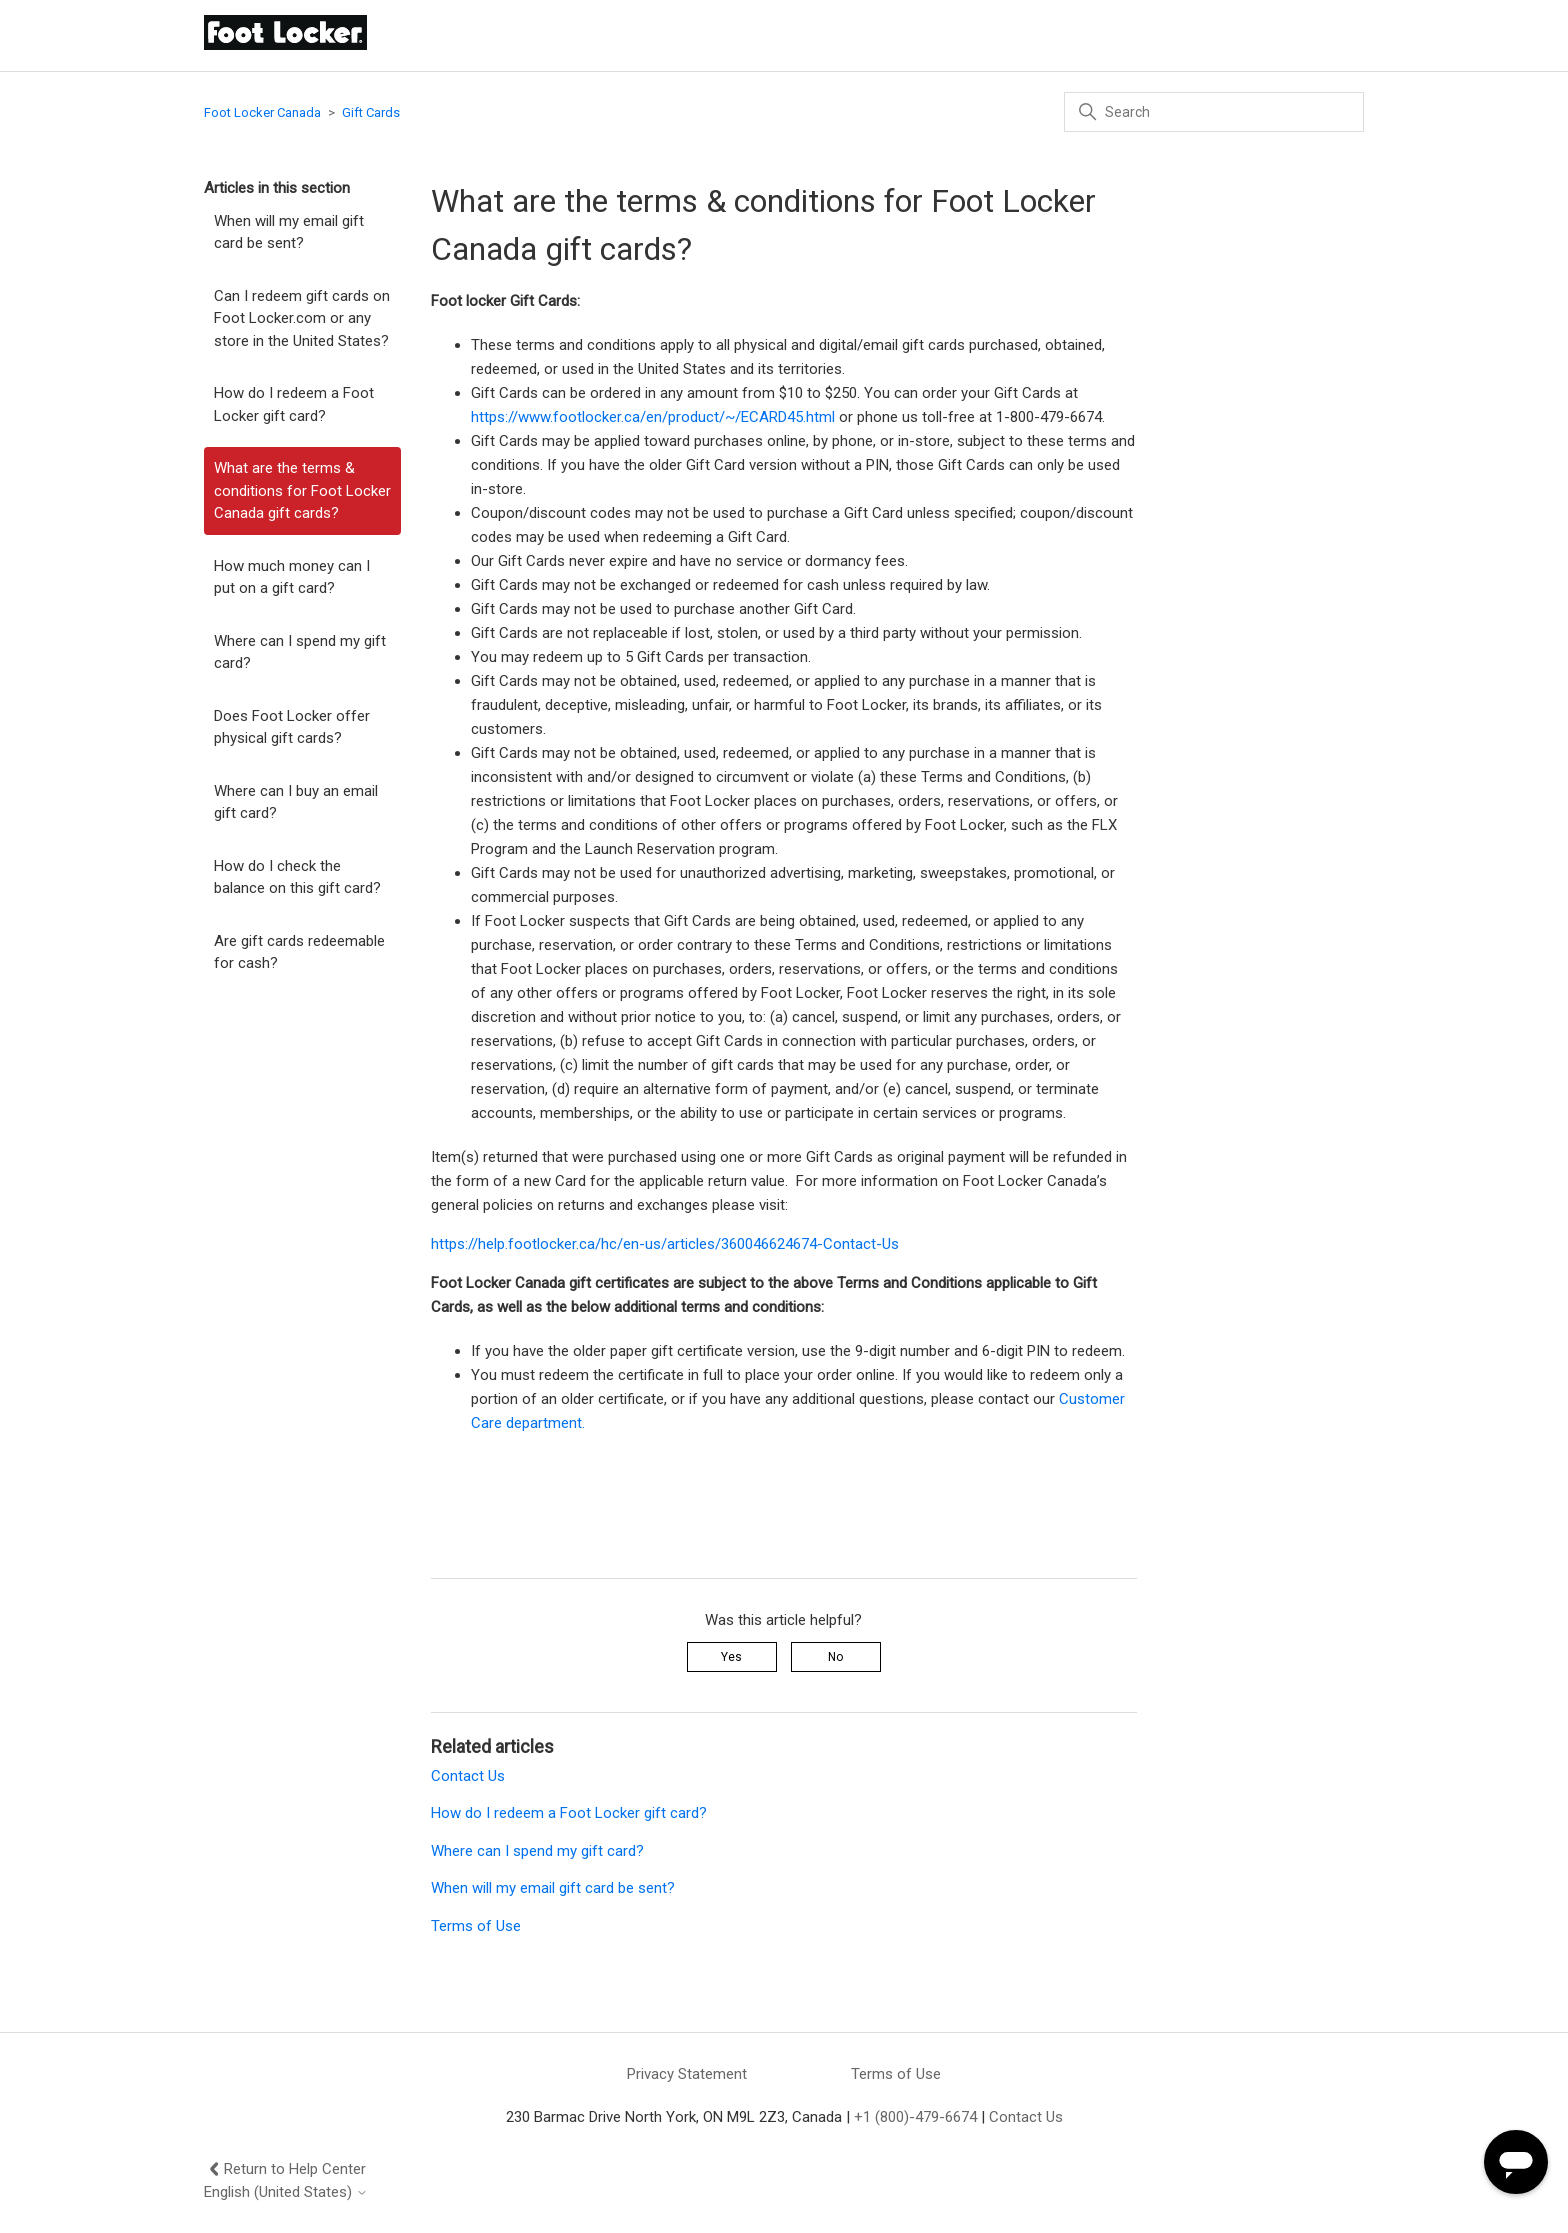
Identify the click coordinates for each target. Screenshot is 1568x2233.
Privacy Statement (687, 2074)
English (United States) (286, 2192)
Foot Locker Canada (262, 112)
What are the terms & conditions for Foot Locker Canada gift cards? (302, 490)
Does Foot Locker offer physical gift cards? (292, 727)
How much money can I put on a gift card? (292, 577)
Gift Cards (371, 112)
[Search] (1214, 112)
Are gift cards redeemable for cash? (299, 952)
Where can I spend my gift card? (300, 652)
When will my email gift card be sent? (289, 232)
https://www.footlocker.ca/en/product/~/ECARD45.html (653, 417)
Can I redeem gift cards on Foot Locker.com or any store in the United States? (302, 318)
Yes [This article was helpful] (731, 1657)
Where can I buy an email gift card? (296, 802)
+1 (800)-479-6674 (915, 2117)
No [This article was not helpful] (835, 1657)
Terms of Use (476, 1926)
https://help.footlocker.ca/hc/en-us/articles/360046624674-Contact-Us (665, 1244)
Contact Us (468, 1776)
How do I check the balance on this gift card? (297, 877)
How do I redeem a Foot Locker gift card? (294, 404)
